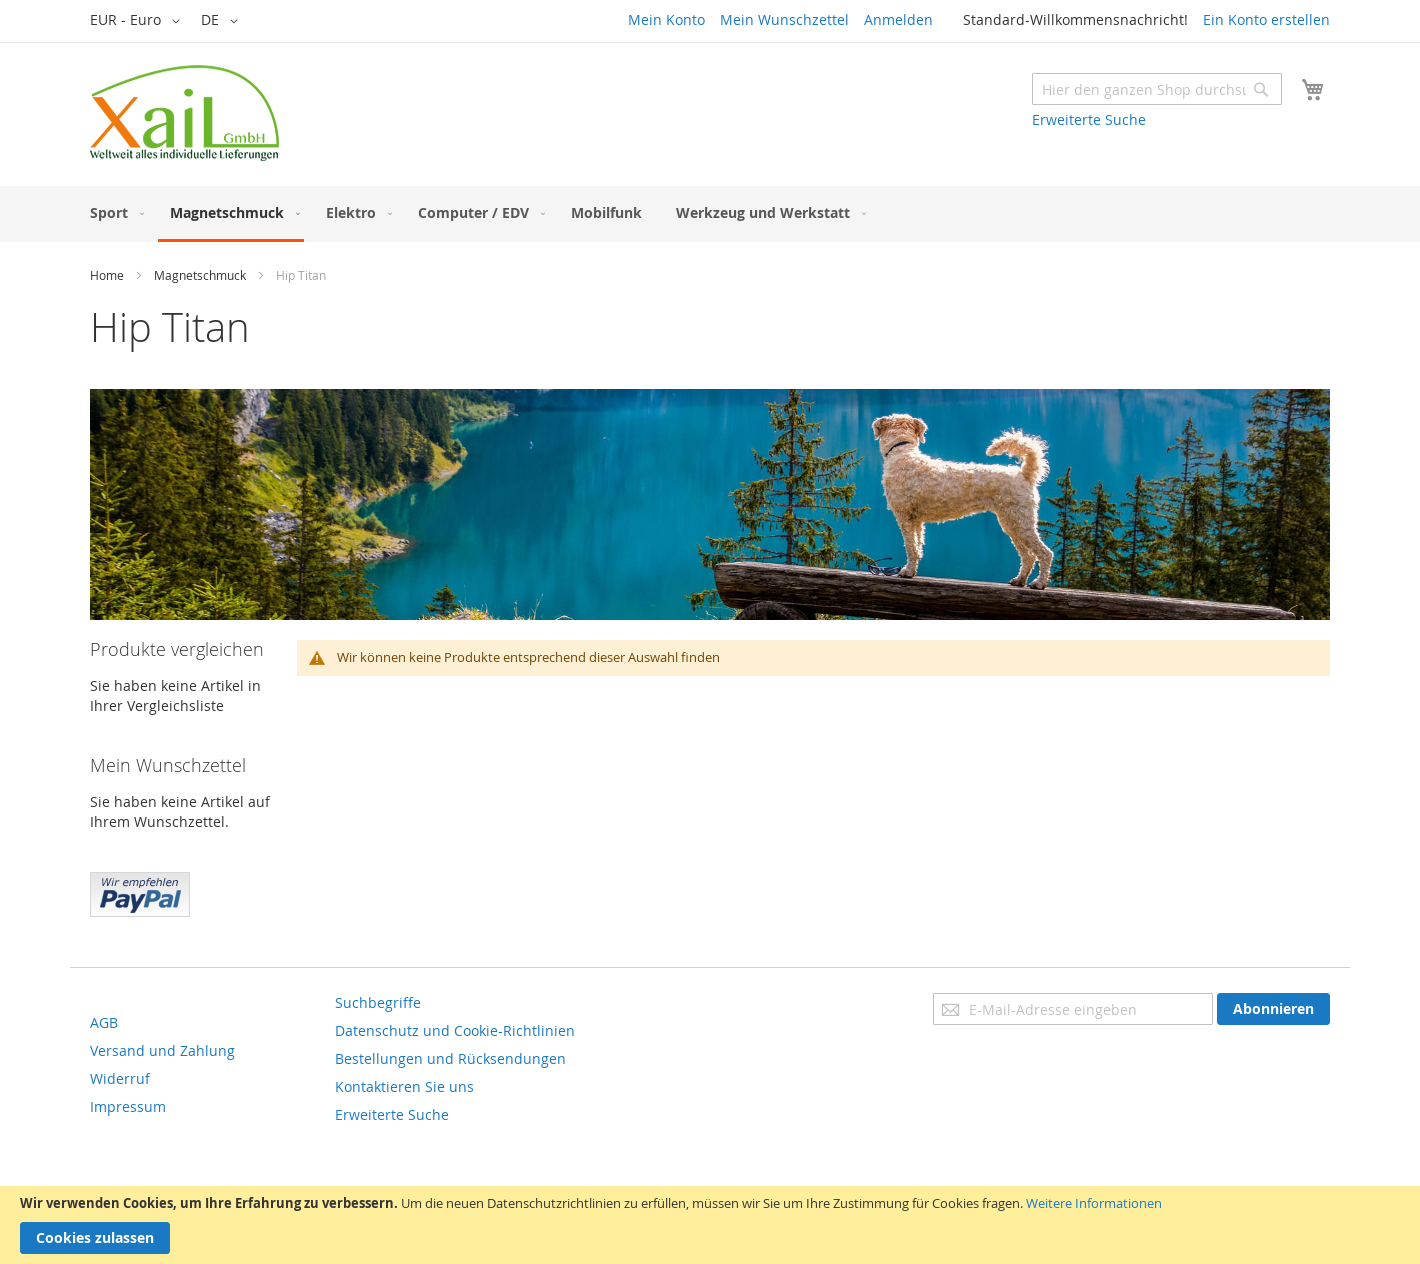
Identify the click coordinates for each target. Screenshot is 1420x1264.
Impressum (128, 1106)
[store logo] (184, 113)
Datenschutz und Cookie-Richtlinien (455, 1030)
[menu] (710, 214)
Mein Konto (666, 19)
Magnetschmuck (200, 275)
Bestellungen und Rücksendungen (450, 1058)
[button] (138, 21)
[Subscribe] (1273, 1009)
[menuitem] (113, 212)
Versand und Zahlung (162, 1050)
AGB (104, 1022)
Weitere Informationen (1094, 1203)
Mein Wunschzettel (784, 19)
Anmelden (898, 19)
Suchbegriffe (378, 1002)
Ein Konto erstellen (1266, 19)
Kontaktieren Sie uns (404, 1086)
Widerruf (120, 1078)
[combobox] (1157, 89)
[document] (710, 1225)
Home (107, 275)
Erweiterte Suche (1089, 119)
